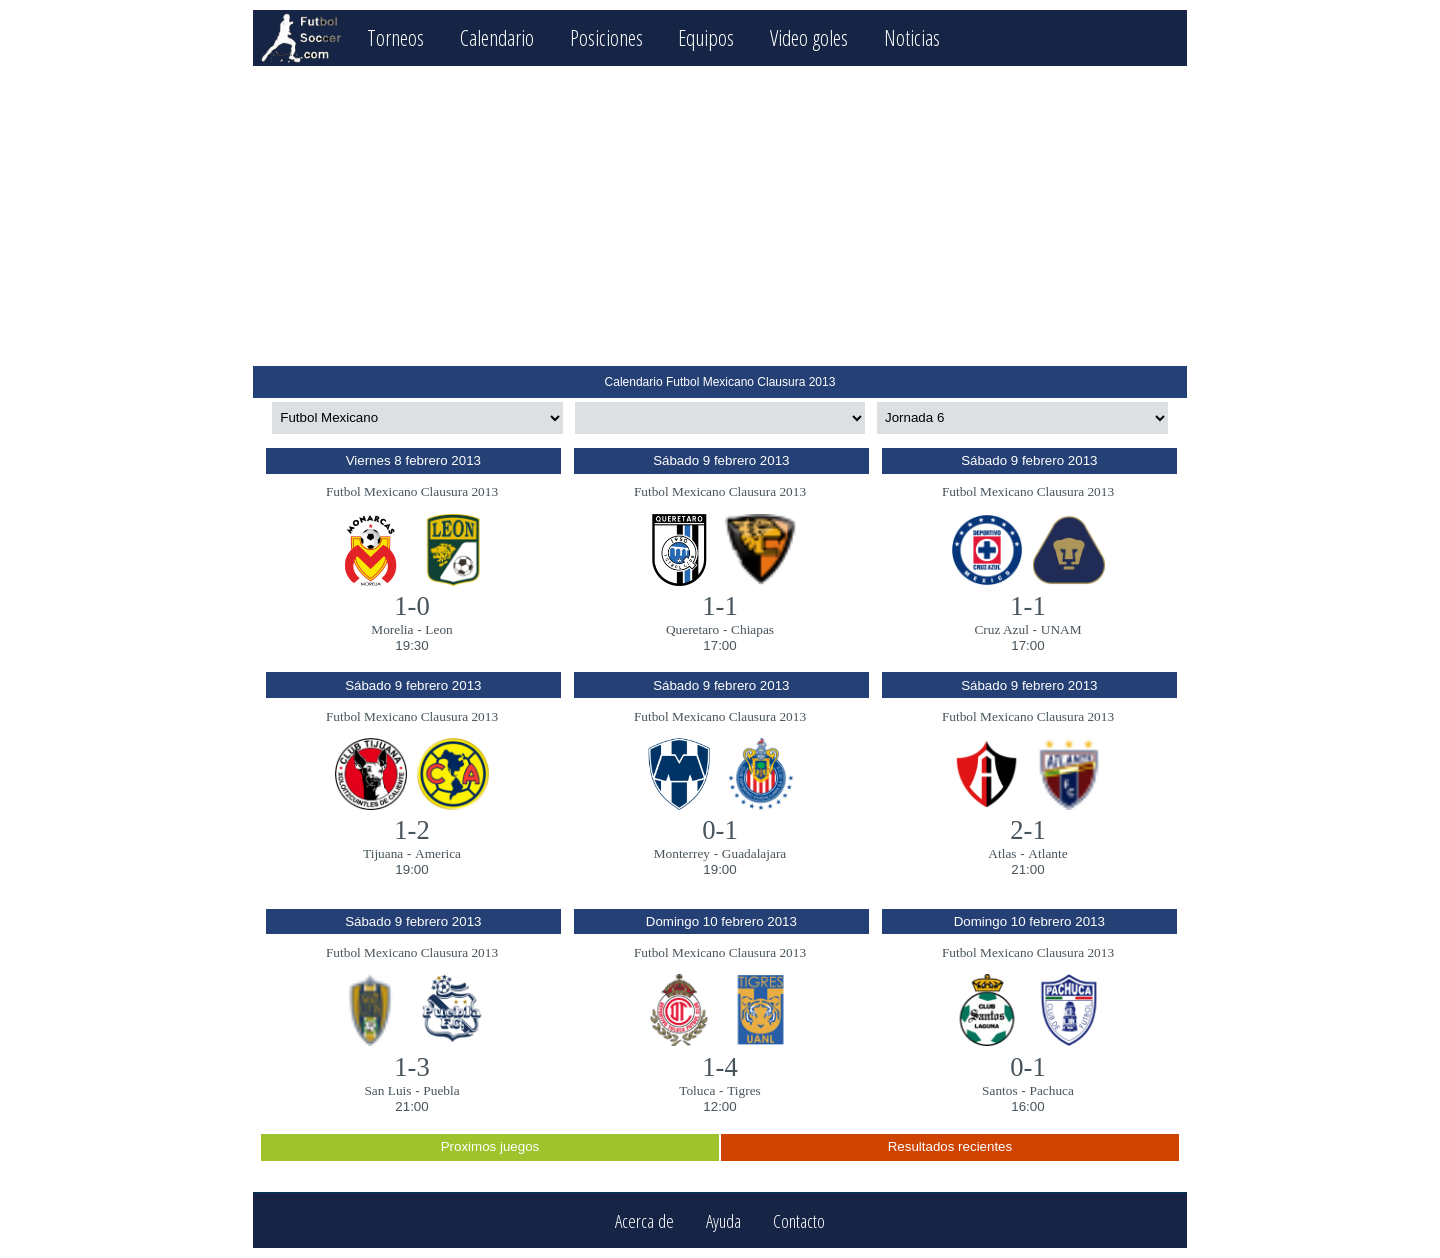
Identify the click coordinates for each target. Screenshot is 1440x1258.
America (438, 853)
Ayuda (723, 1220)
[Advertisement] (719, 216)
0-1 (720, 830)
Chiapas (752, 629)
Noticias (912, 37)
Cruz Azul (1001, 629)
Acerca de (644, 1220)
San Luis (387, 1090)
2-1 (1028, 830)
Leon (438, 629)
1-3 (412, 1067)
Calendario (497, 37)
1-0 (412, 606)
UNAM (1061, 629)
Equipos (706, 37)
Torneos (395, 37)
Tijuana (383, 853)
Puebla (441, 1090)
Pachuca (1051, 1090)
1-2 (412, 830)
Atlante (1047, 853)
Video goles (809, 37)
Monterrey (682, 853)
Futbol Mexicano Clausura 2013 (412, 491)
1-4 (720, 1067)
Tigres (744, 1090)
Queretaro (692, 629)
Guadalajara (754, 853)
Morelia (392, 629)
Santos (1000, 1090)
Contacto (799, 1220)
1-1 (720, 606)
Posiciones (606, 37)
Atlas (1002, 853)
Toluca (697, 1090)
